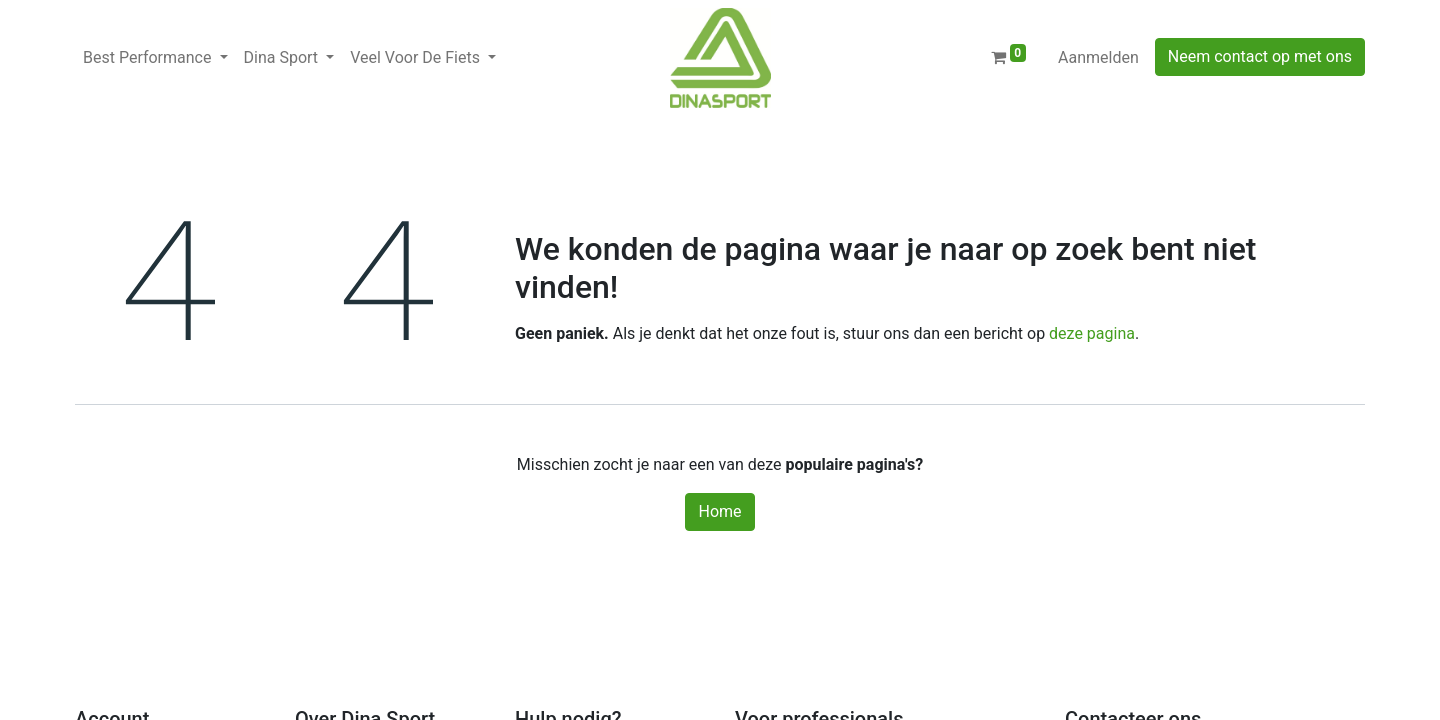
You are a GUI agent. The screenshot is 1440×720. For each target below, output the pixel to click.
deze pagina (1092, 333)
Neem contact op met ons (1260, 56)
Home (719, 511)
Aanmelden (1098, 57)
